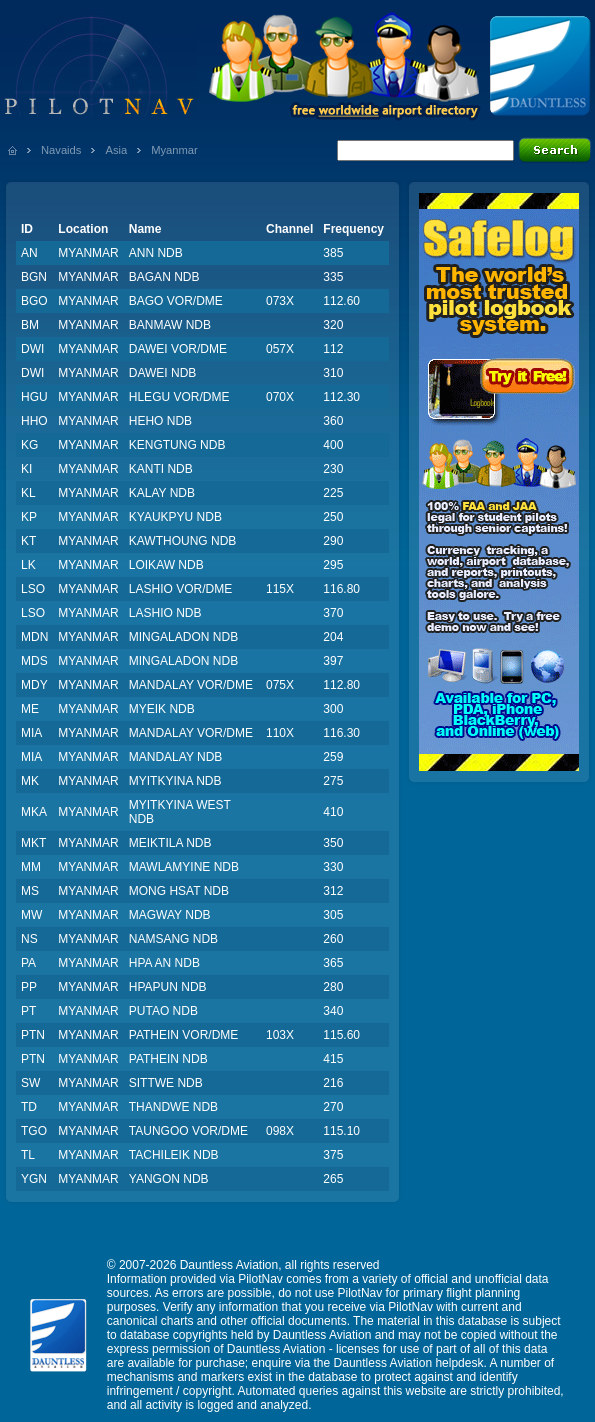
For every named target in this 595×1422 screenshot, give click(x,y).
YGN (34, 1179)
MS (30, 891)
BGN (34, 277)
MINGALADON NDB (183, 637)
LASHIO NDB (165, 613)
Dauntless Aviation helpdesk (409, 1363)
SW (30, 1083)
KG (29, 445)
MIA (31, 733)
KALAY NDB (162, 493)
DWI (32, 349)
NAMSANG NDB (173, 939)
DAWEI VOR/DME (178, 349)
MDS (34, 661)
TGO (34, 1131)
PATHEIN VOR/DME (184, 1035)
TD (29, 1107)
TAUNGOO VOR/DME (188, 1131)
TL (28, 1155)
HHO (34, 421)
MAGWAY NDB (170, 915)
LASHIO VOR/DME (180, 589)
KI (26, 469)
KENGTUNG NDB (177, 445)
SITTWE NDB (166, 1083)
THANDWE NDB (173, 1107)
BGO (34, 301)
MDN (34, 637)
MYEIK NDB (162, 709)
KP (29, 517)
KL (28, 493)
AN (29, 253)
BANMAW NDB (170, 325)
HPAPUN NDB (168, 987)
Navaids (61, 150)
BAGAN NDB (164, 277)
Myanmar (174, 150)
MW (31, 915)
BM (30, 325)
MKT (33, 843)
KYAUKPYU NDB (175, 517)
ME (30, 709)
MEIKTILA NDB (170, 843)
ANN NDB (156, 253)
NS (29, 939)
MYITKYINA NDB (175, 781)
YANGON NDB (169, 1179)
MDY (34, 685)
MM (31, 867)
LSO (33, 589)
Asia (116, 150)
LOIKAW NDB (166, 565)
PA (28, 963)
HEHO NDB (160, 421)
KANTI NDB (161, 469)
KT (28, 541)
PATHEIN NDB (168, 1059)
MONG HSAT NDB (179, 891)
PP (29, 987)
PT (28, 1011)
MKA (34, 812)
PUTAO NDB (163, 1011)
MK (30, 781)
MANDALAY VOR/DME (191, 685)
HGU (34, 397)
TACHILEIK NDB (174, 1155)
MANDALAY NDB (176, 757)
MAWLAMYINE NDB (184, 867)
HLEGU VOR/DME (179, 397)
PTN (33, 1035)
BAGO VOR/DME (176, 301)
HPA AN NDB (164, 963)
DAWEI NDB (163, 373)
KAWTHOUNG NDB (183, 541)
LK (28, 565)
